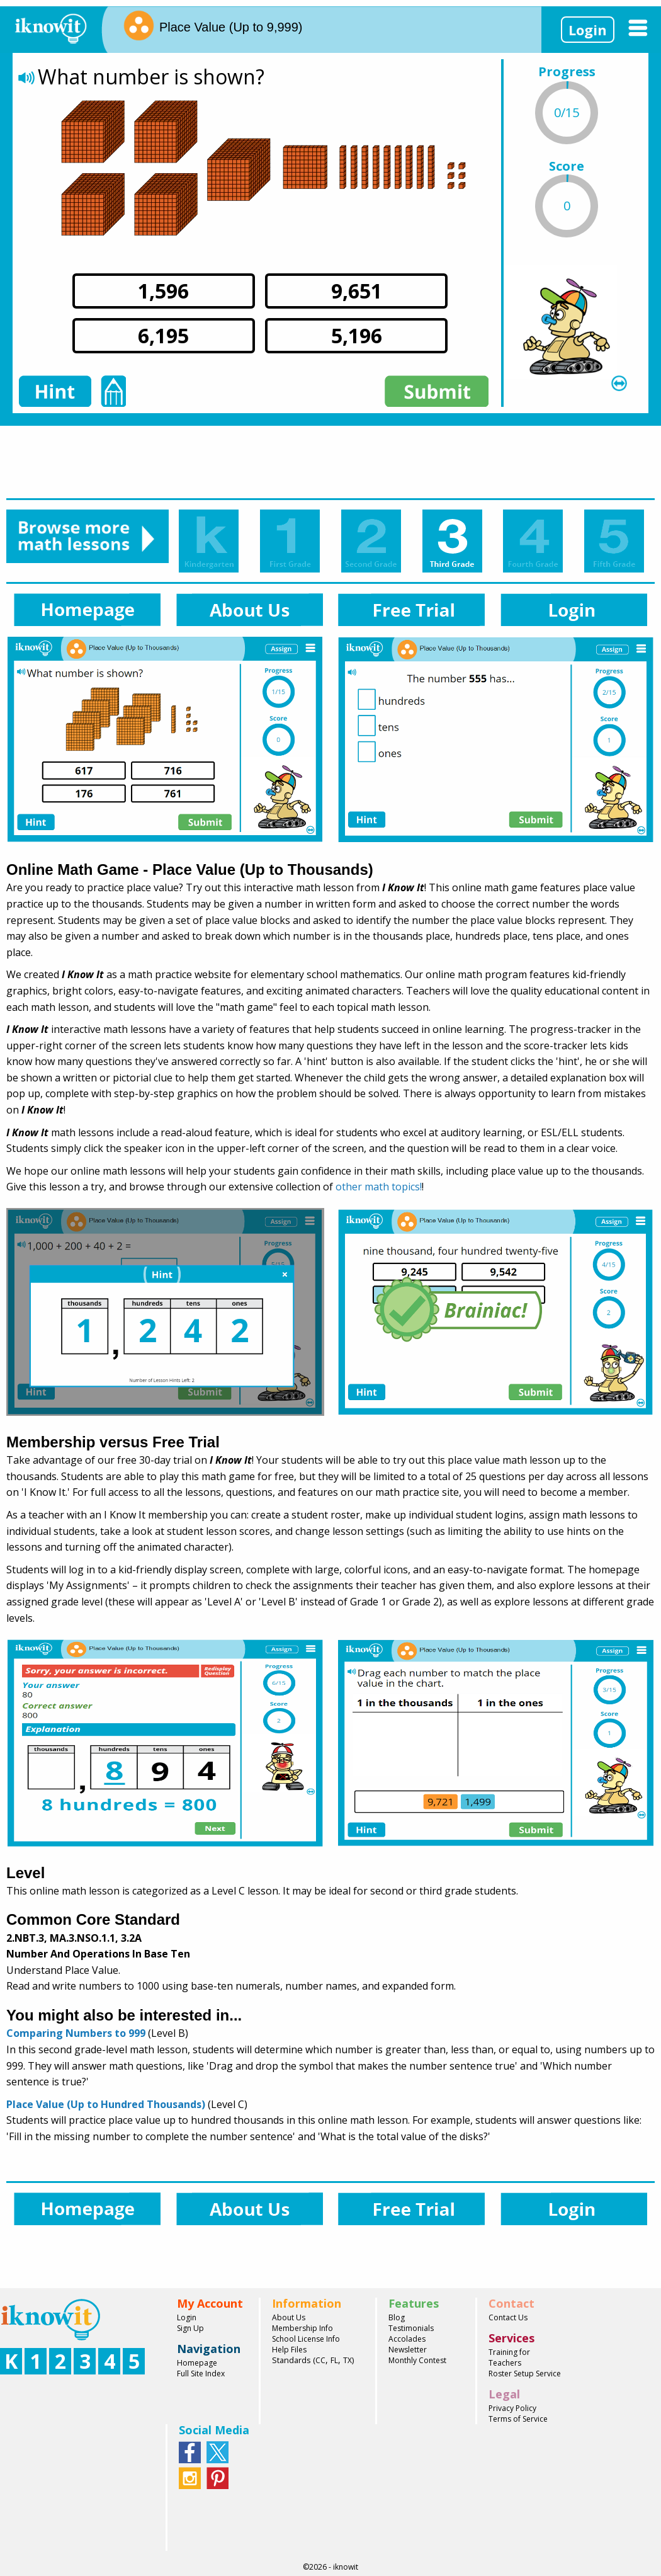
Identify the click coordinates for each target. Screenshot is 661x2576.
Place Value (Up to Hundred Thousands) (105, 2104)
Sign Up (190, 2328)
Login (587, 29)
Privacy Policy (512, 2408)
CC (320, 2360)
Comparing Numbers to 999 (75, 2033)
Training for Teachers (509, 2357)
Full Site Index (201, 2373)
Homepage (197, 2362)
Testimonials (411, 2328)
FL (334, 2360)
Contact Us (508, 2317)
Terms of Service (518, 2419)
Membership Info (302, 2328)
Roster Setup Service (525, 2373)
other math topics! (379, 1187)
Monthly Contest (417, 2360)
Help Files (289, 2349)
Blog (396, 2317)
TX (347, 2360)
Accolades (407, 2339)
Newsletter (407, 2349)
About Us (288, 2317)
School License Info (306, 2339)
